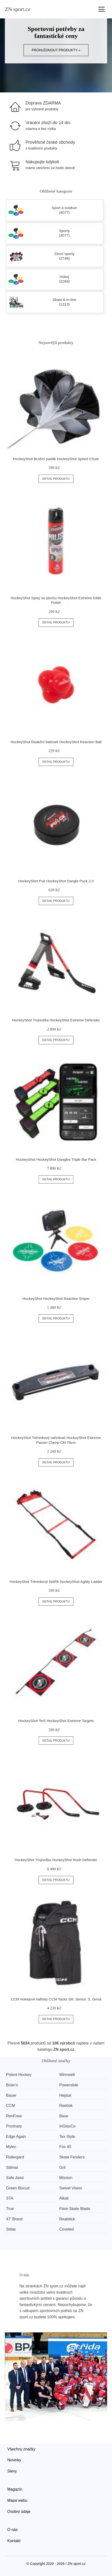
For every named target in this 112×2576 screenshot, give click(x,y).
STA (9, 2198)
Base (63, 2116)
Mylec (11, 2147)
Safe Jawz (15, 2178)
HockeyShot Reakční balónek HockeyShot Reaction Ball (55, 742)
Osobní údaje (18, 2511)
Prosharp (14, 2126)
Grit (62, 2167)
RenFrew (14, 2116)
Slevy (12, 2471)
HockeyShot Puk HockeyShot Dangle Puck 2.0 (56, 881)
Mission (65, 2178)
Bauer (11, 2095)
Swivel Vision (70, 2188)
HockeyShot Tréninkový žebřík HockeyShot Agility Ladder (56, 1582)
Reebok (66, 2106)
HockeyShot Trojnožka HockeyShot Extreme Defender (56, 1020)
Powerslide (68, 2085)
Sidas (11, 2229)
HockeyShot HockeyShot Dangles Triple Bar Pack (56, 1159)
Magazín (14, 2489)
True (10, 2209)
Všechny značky (21, 2449)
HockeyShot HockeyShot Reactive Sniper (56, 1298)
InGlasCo (67, 2126)
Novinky (14, 2460)
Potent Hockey (18, 2075)
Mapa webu (17, 2500)
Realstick (67, 2219)
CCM (10, 2106)
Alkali (64, 2198)
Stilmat (12, 2167)
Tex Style (67, 2136)
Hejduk (65, 2095)
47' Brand (14, 2219)
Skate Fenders (72, 2157)
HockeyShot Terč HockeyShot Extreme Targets (56, 1721)
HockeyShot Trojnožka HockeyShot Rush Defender (56, 1860)
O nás (12, 2530)
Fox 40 (65, 2147)
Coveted (66, 2229)
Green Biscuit (17, 2188)
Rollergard (15, 2157)
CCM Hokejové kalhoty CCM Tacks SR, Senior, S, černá (56, 1999)
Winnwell (67, 2075)
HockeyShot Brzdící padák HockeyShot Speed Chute (56, 459)
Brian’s (12, 2085)
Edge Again (16, 2136)
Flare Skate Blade (74, 2209)
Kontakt (13, 2541)
